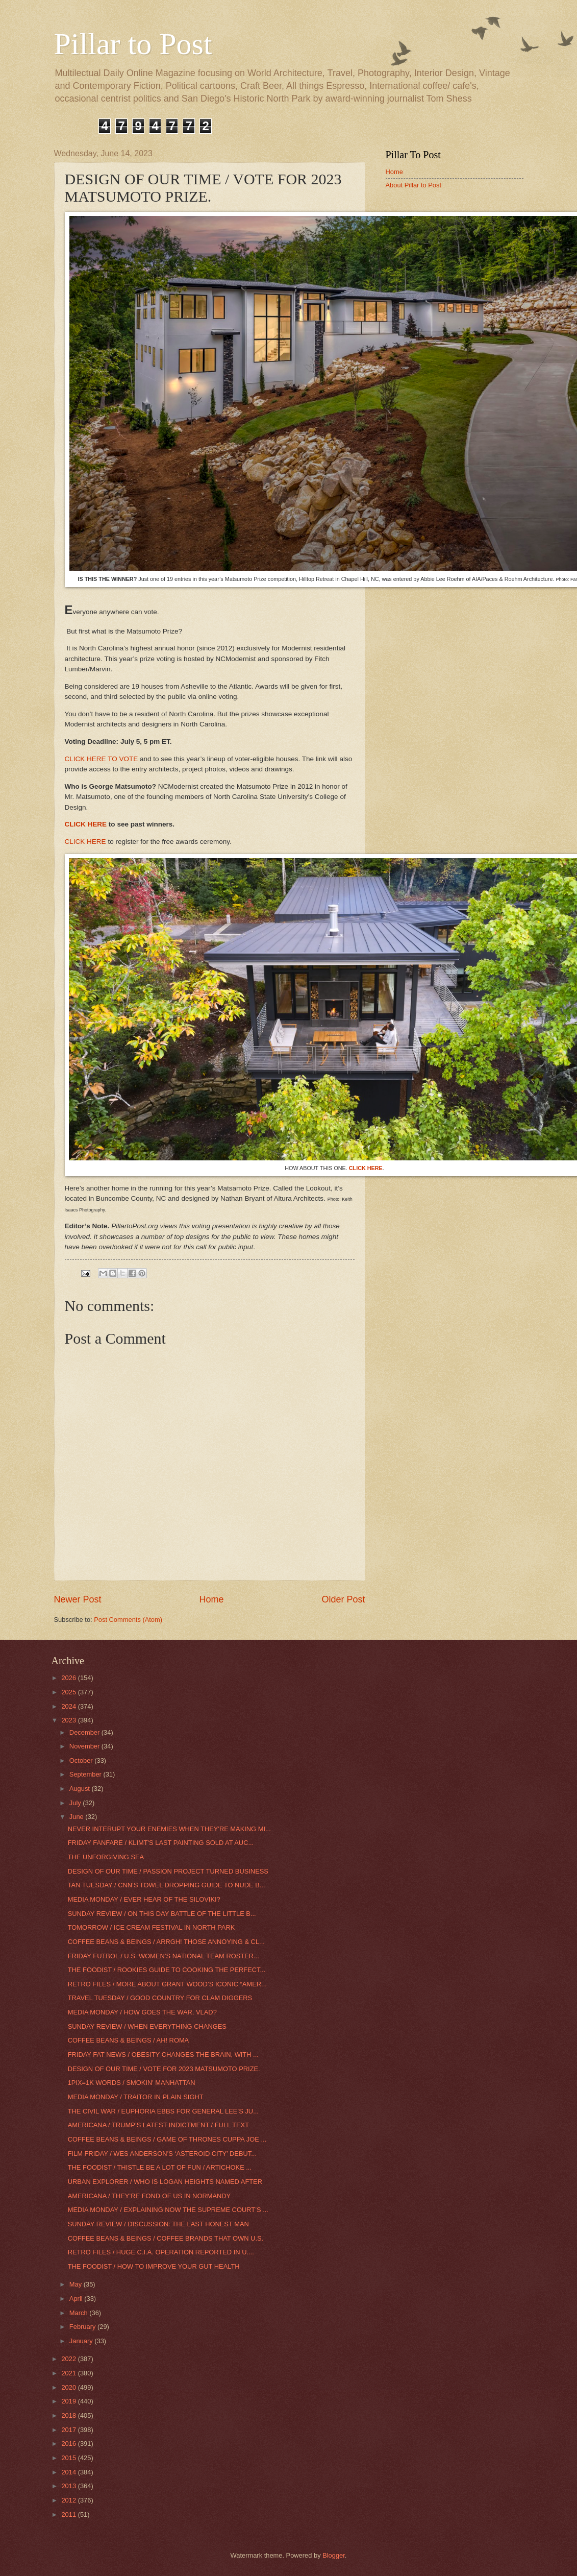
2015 (69, 2458)
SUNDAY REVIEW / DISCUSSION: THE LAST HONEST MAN (158, 2224)
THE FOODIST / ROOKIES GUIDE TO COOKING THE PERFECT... (167, 1970)
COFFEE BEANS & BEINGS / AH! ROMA (128, 2040)
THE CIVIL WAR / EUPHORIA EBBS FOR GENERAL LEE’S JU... (163, 2111)
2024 (69, 1706)
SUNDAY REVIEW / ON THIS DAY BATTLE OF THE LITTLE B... (162, 1913)
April (76, 2298)
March (79, 2313)
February (83, 2326)
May (76, 2284)
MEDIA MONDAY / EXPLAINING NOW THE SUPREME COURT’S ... (168, 2210)
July (76, 1803)
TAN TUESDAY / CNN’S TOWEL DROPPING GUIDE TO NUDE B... (166, 1885)
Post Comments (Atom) (128, 1619)
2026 (69, 1678)
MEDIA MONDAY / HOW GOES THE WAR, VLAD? (142, 2012)
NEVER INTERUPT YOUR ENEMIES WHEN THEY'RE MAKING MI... (169, 1829)
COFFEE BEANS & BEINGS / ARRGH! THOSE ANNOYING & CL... (166, 1942)
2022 (69, 2359)
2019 (69, 2401)
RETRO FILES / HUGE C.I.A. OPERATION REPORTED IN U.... (161, 2252)
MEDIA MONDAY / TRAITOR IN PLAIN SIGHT (136, 2097)
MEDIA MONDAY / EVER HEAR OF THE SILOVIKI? (144, 1899)
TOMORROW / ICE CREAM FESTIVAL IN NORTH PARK (151, 1927)
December (85, 1732)
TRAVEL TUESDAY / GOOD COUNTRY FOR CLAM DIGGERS (160, 1998)
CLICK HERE (86, 824)
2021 (69, 2373)
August (80, 1788)
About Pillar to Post (414, 185)
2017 (69, 2430)
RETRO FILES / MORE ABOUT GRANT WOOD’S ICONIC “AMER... (167, 1984)
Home (211, 1599)
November (85, 1746)
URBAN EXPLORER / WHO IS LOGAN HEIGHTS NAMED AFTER (165, 2181)
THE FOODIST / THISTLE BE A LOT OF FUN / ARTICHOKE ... (160, 2167)
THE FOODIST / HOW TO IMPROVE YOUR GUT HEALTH (154, 2266)
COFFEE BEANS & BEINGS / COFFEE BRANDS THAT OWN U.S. (165, 2238)
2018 (69, 2415)
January (81, 2341)
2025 (69, 1692)
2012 (69, 2500)
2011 (69, 2514)
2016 (69, 2443)
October (81, 1760)
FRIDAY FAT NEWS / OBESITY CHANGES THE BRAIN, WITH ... (163, 2054)
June (77, 1816)
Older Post (343, 1599)
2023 (69, 1720)
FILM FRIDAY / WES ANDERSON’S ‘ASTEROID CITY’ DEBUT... (162, 2153)
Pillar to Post (133, 44)
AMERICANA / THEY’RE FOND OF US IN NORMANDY (149, 2196)
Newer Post (78, 1599)
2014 (69, 2472)
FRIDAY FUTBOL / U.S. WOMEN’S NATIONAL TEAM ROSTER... (163, 1956)
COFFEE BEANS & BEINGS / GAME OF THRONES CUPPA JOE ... (167, 2139)
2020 (69, 2387)
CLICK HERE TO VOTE (101, 759)
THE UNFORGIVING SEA (106, 1857)
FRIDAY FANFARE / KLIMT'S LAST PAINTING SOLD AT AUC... (161, 1842)
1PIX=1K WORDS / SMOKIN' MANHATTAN (131, 2082)
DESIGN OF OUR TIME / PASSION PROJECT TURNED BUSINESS (168, 1871)
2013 (69, 2486)
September (86, 1774)
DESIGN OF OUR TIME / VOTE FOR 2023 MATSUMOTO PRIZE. (164, 2069)
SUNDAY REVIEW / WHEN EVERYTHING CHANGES (147, 2026)
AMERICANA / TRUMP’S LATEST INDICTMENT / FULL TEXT (158, 2125)
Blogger (333, 2555)
